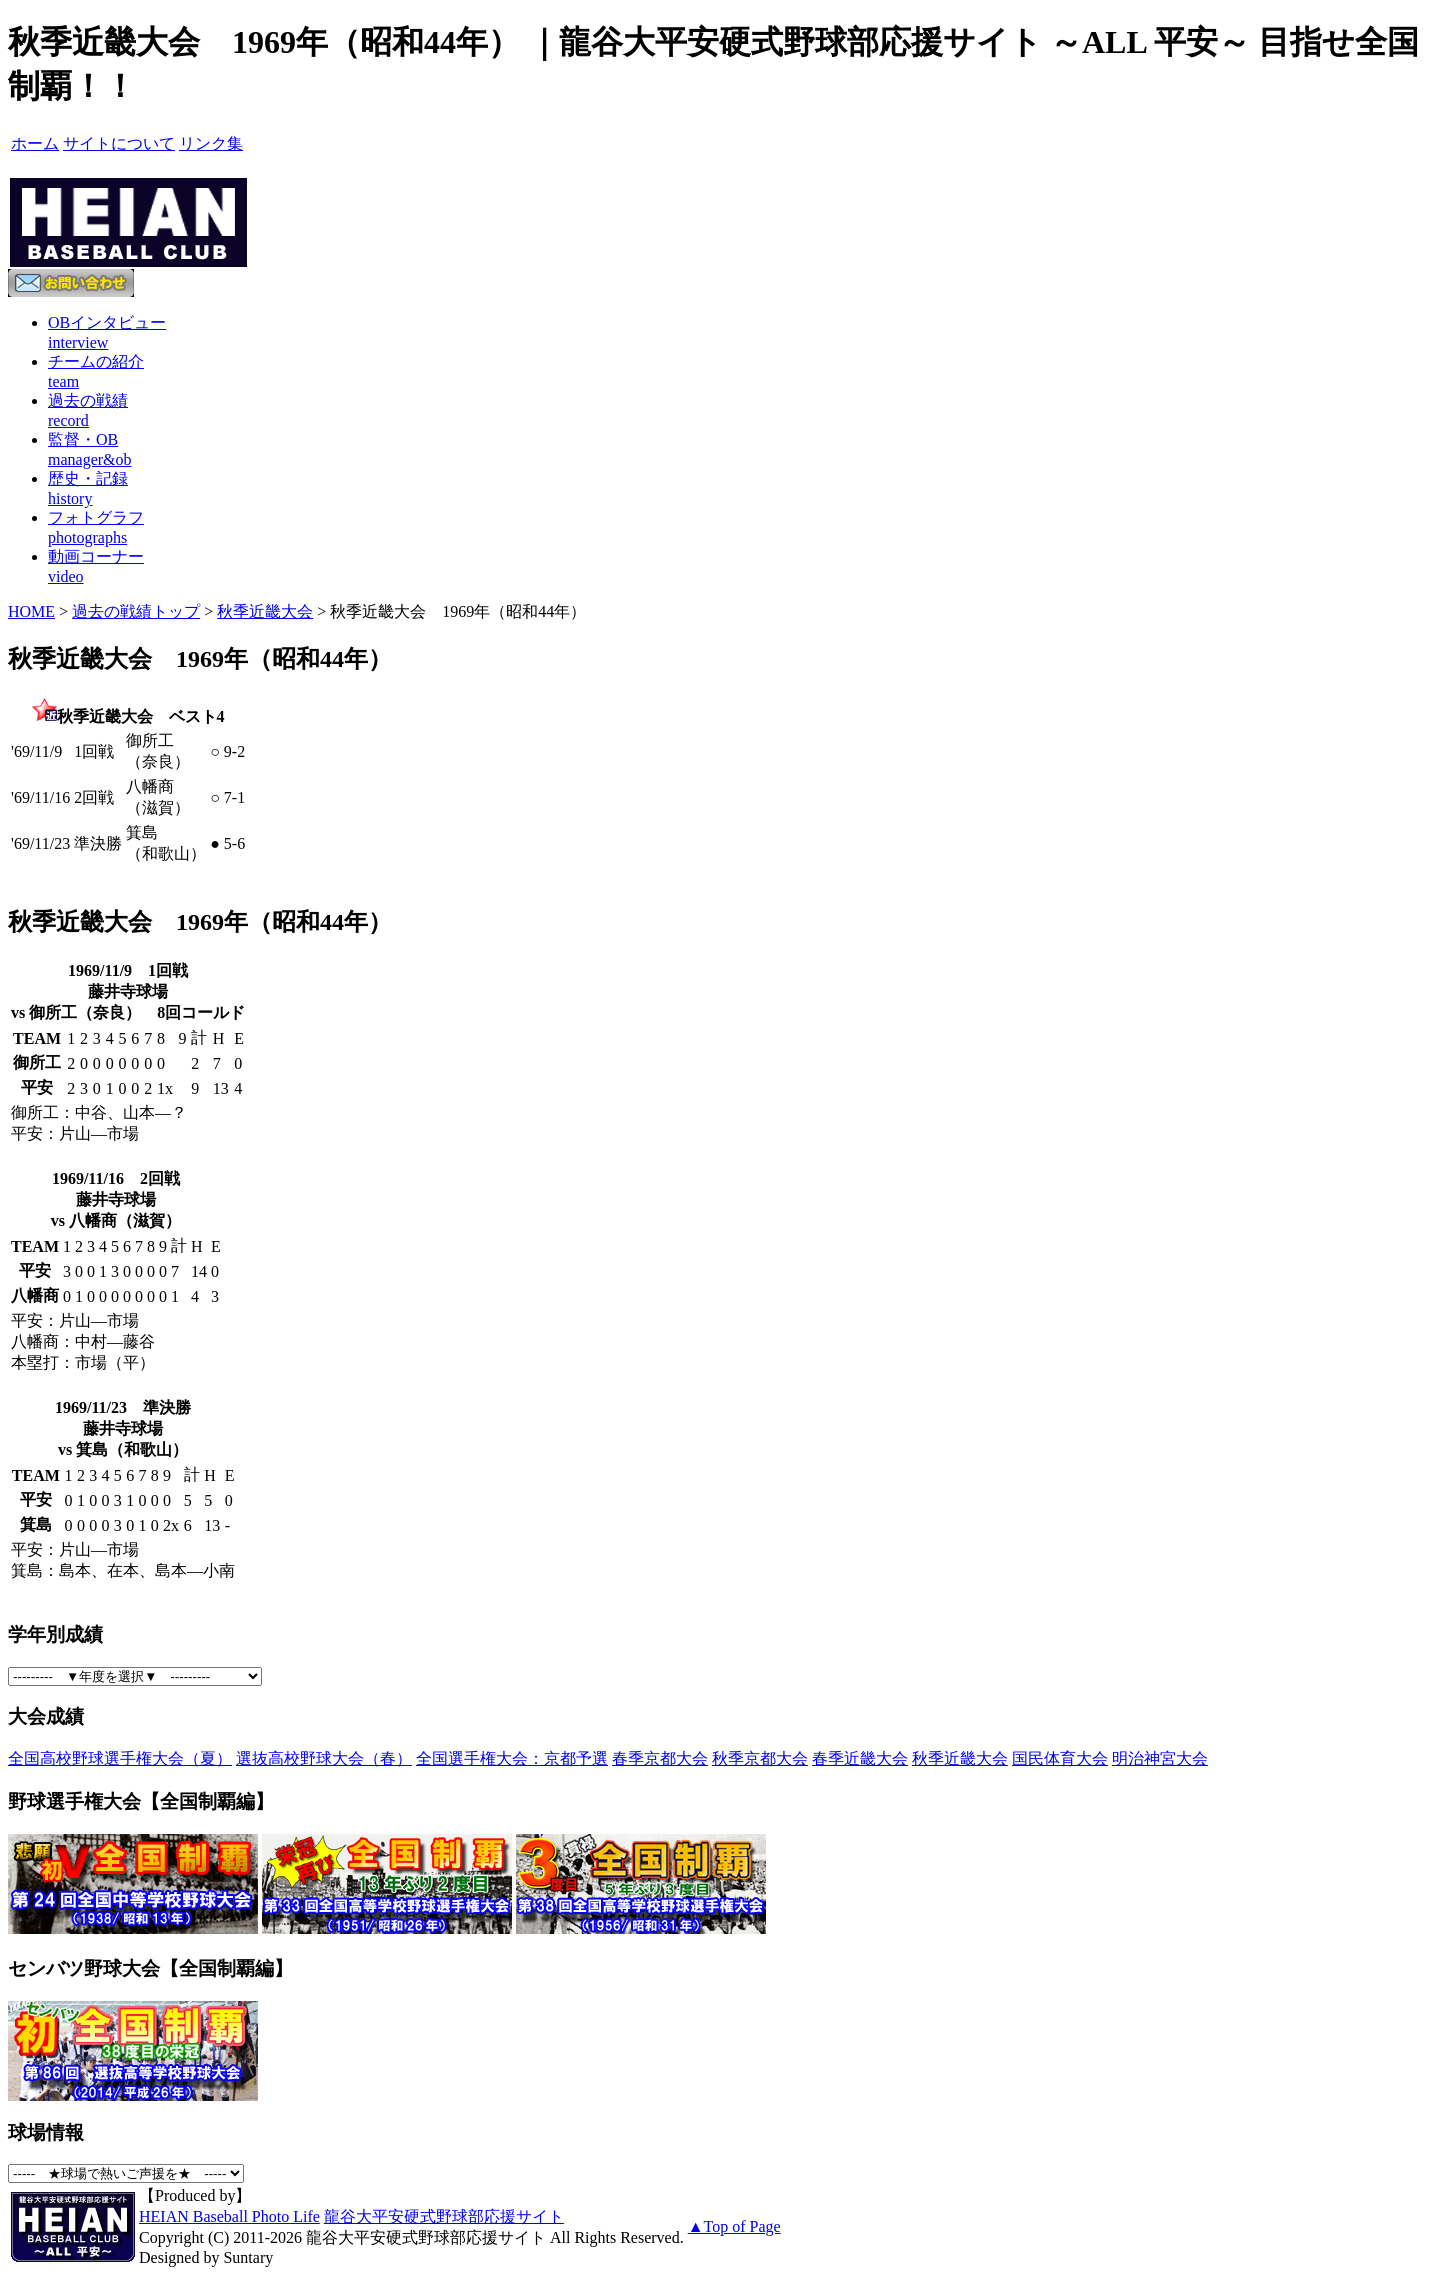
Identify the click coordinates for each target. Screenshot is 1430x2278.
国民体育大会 (1060, 1758)
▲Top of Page (734, 2226)
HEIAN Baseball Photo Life (229, 2216)
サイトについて (119, 143)
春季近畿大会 (860, 1758)
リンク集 (211, 143)
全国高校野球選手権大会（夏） (120, 1758)
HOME (31, 611)
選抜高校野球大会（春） (324, 1758)
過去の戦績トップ (136, 611)
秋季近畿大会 (265, 611)
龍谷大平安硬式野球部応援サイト (444, 2216)
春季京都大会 (660, 1758)
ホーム (35, 143)
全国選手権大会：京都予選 (512, 1758)
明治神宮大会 (1160, 1758)
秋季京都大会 (760, 1758)
